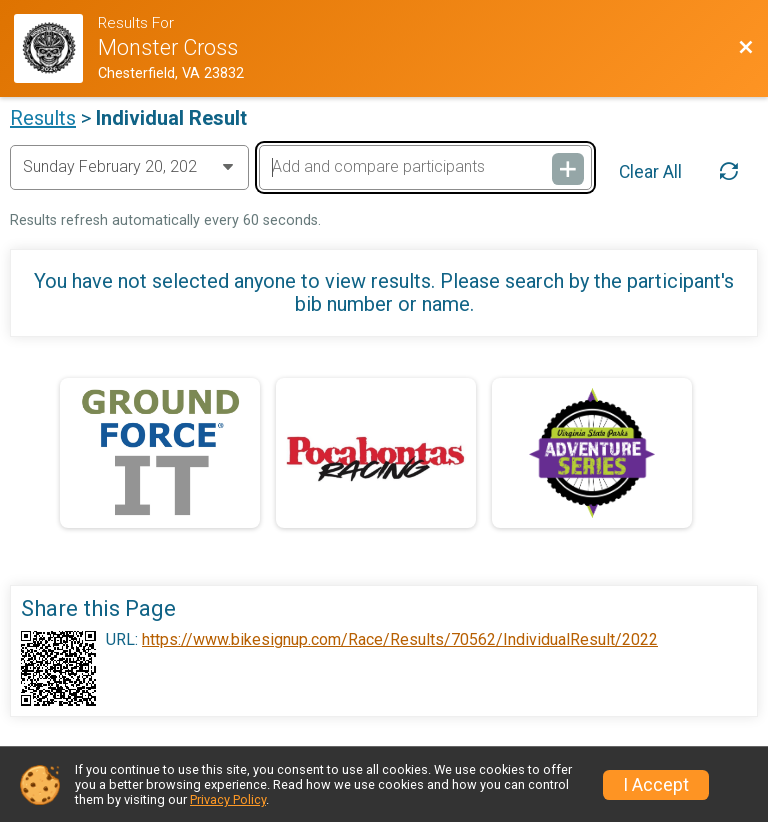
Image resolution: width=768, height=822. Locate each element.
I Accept (656, 785)
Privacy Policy (228, 799)
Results (43, 118)
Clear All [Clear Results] (650, 172)
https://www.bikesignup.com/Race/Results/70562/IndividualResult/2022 (400, 640)
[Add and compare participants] (425, 167)
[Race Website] (56, 48)
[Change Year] (129, 167)
